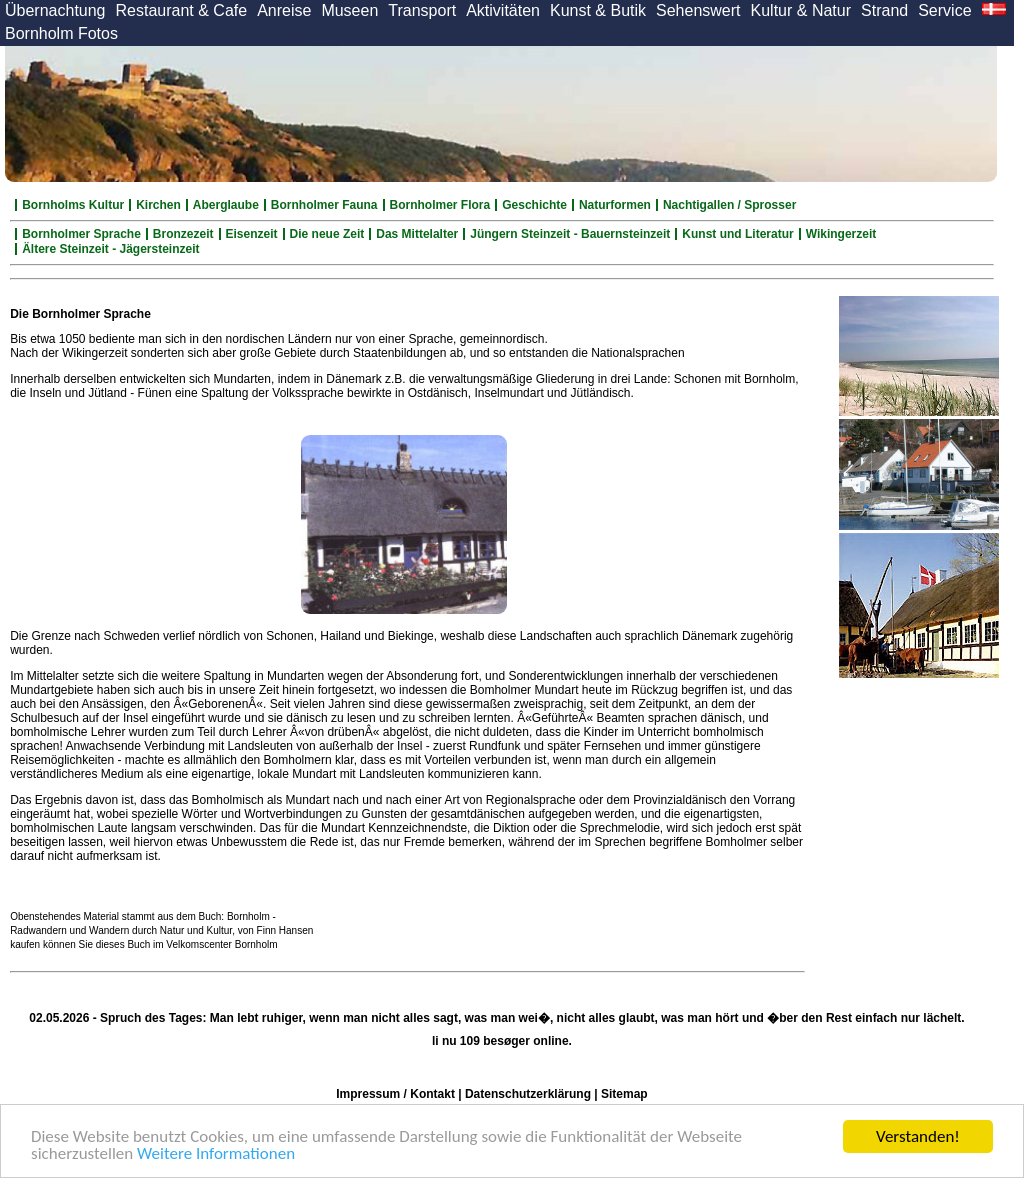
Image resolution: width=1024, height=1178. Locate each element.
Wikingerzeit (841, 234)
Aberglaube (226, 205)
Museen (349, 10)
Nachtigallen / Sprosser (729, 205)
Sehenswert (698, 10)
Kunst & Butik (598, 10)
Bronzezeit (183, 234)
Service (944, 10)
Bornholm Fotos (61, 33)
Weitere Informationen (216, 1154)
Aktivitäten (503, 10)
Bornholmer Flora (440, 205)
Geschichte (534, 205)
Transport (422, 10)
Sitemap (624, 1094)
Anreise (284, 10)
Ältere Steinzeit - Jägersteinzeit (110, 249)
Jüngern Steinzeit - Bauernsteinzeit (570, 234)
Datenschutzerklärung (528, 1094)
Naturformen (615, 205)
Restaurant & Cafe (182, 10)
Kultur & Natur (801, 10)
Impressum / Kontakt (395, 1094)
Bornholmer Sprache (81, 234)
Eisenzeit (252, 234)
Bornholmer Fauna (324, 205)
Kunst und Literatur (737, 234)
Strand (884, 10)
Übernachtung (55, 10)
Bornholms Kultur (73, 205)
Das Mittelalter (417, 234)
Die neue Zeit (327, 234)
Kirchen (158, 205)
